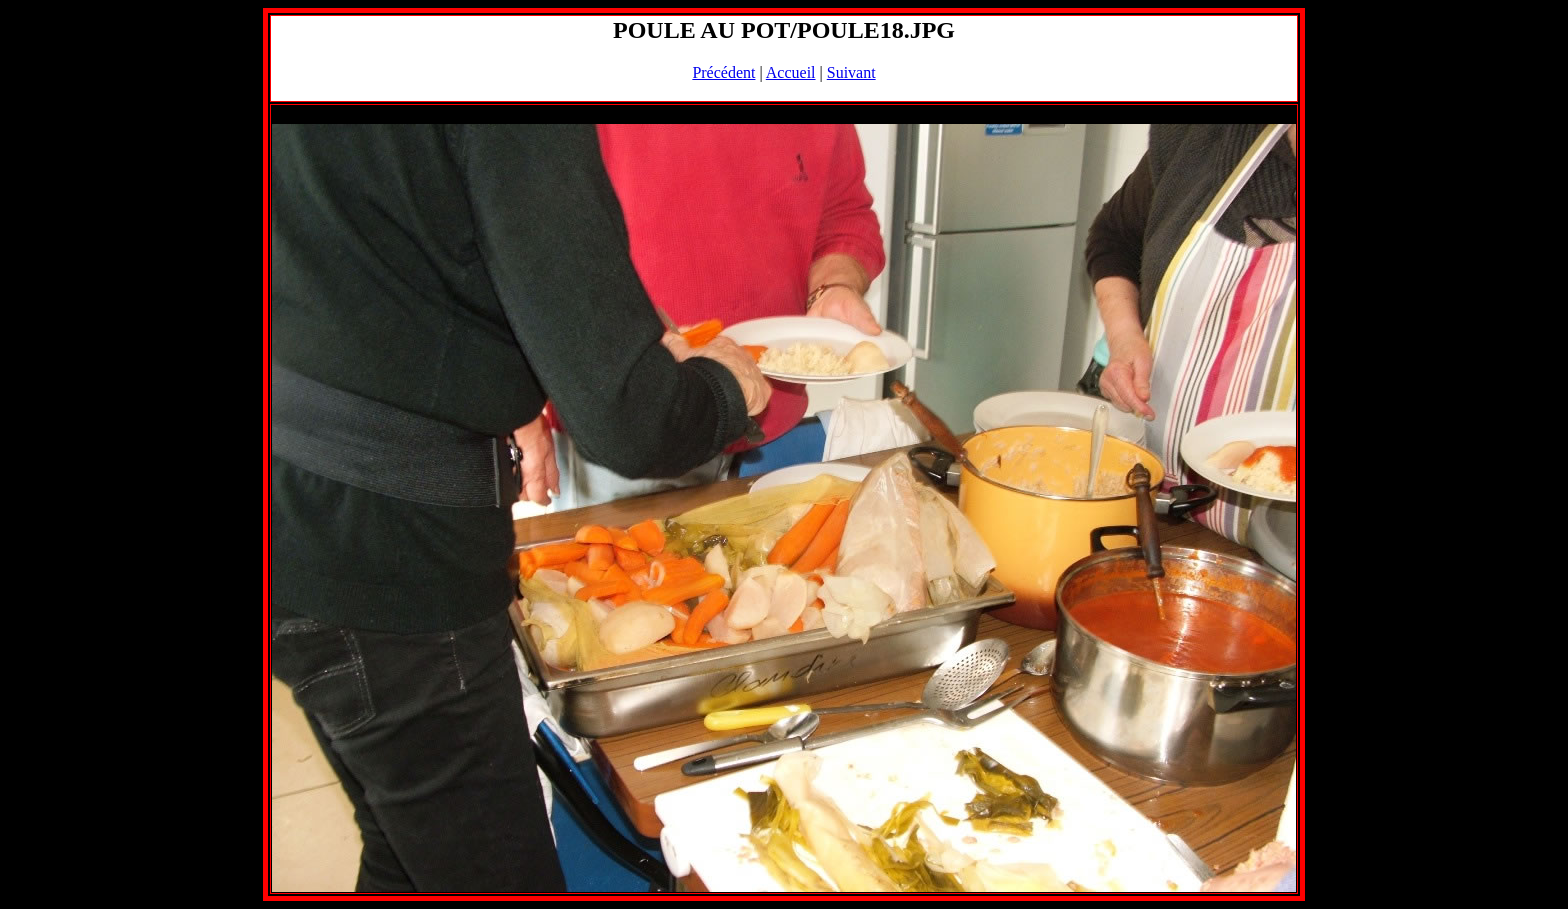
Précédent (723, 72)
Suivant (851, 72)
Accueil (791, 72)
